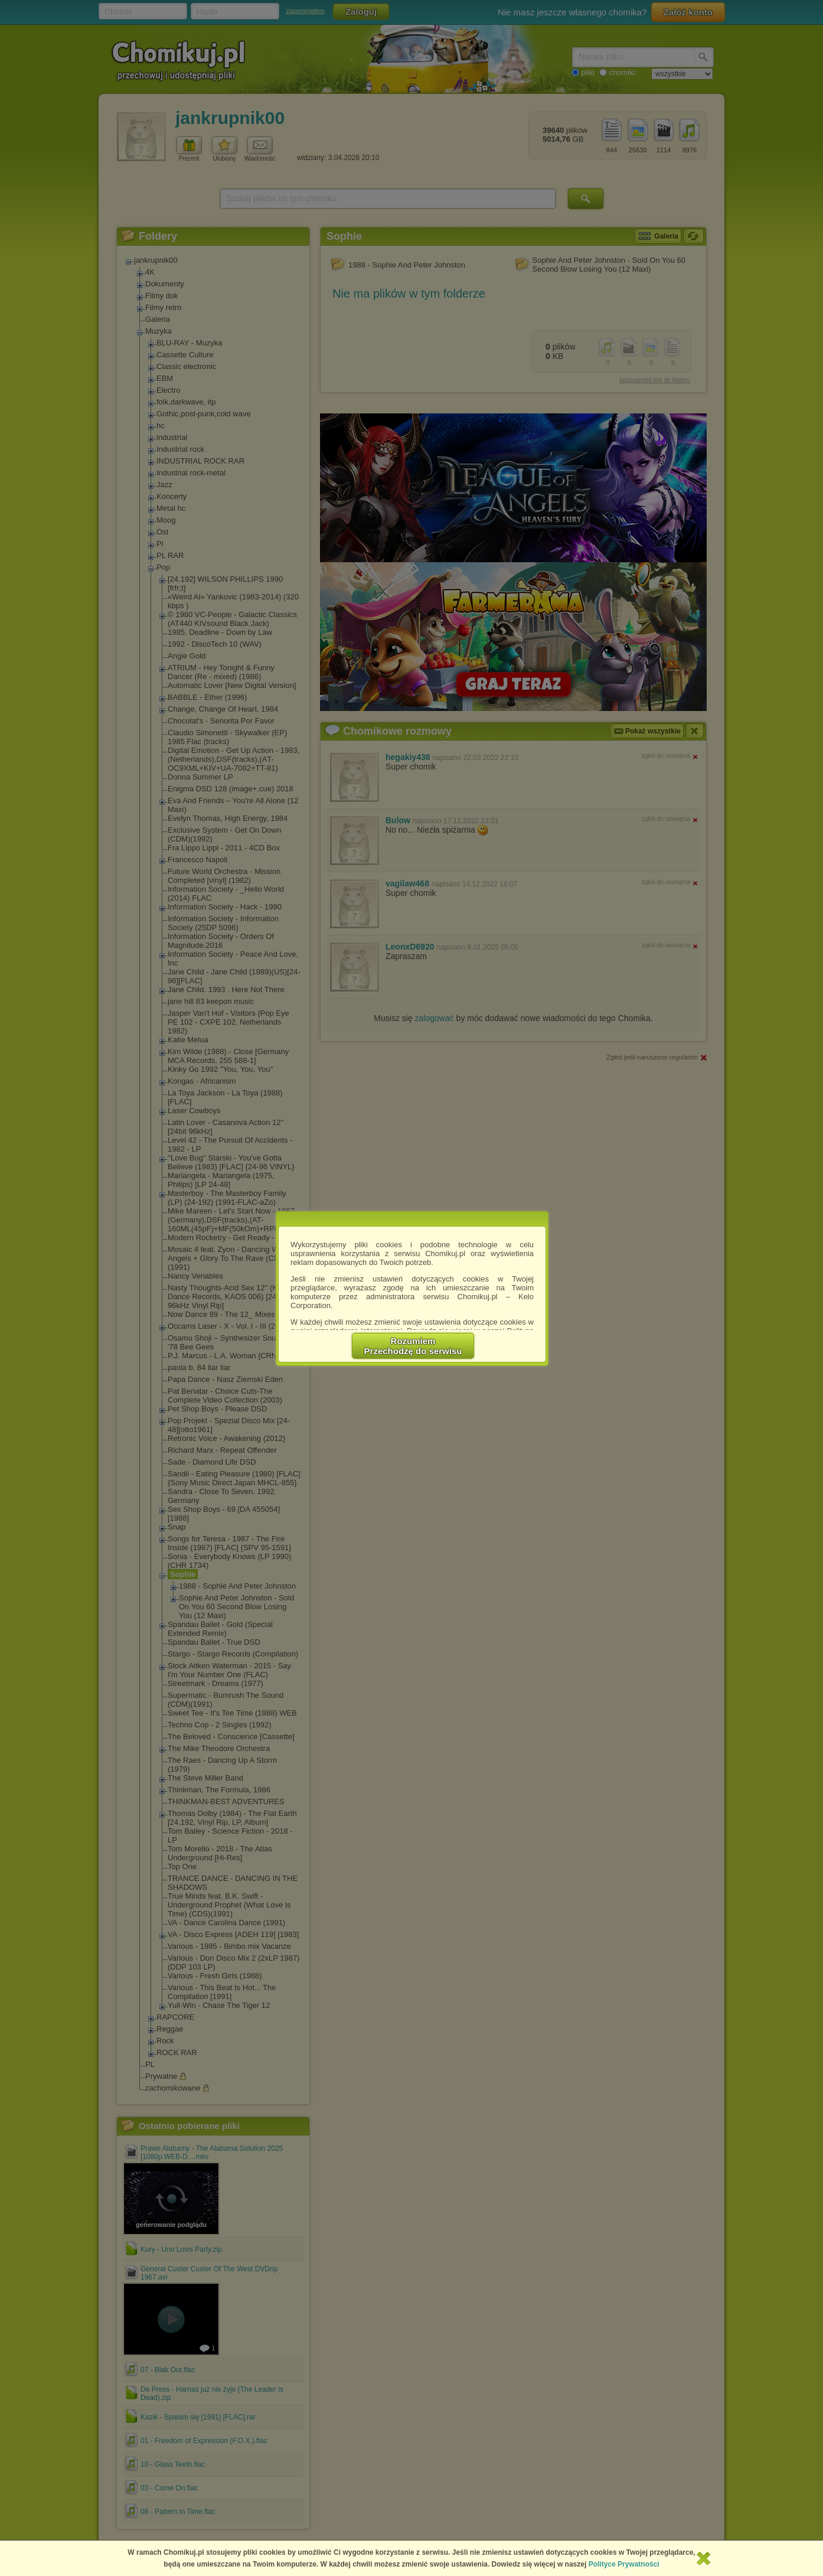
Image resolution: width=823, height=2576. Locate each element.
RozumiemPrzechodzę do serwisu (413, 1346)
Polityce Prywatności (624, 2564)
